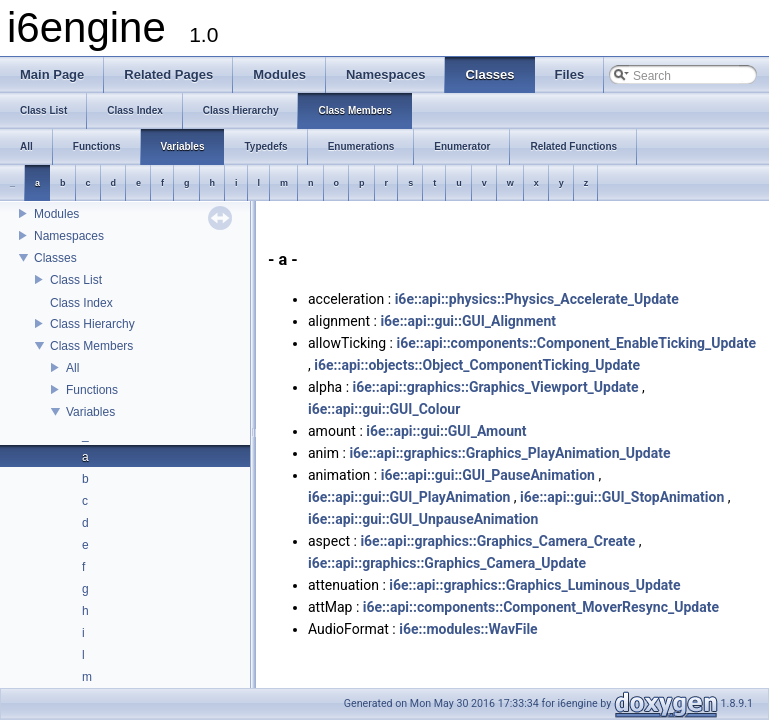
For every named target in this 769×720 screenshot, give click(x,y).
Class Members (91, 346)
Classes (55, 258)
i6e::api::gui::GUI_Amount (446, 431)
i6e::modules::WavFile (468, 629)
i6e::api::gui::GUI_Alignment (468, 321)
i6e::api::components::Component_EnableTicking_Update (576, 343)
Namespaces (69, 236)
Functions (92, 390)
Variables (90, 412)
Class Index (81, 303)
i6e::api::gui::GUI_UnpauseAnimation (423, 519)
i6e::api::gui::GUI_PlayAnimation (409, 497)
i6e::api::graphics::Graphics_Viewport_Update (496, 387)
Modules (56, 214)
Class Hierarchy (92, 324)
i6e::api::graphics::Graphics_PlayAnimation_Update (509, 453)
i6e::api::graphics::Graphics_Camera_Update (447, 563)
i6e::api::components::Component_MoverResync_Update (541, 607)
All (72, 368)
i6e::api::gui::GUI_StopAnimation (622, 497)
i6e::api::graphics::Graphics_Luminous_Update (534, 585)
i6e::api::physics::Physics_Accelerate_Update (537, 299)
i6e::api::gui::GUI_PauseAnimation (488, 475)
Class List (76, 280)
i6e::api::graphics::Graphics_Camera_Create (497, 541)
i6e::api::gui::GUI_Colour (384, 409)
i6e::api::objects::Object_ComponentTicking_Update (477, 365)
